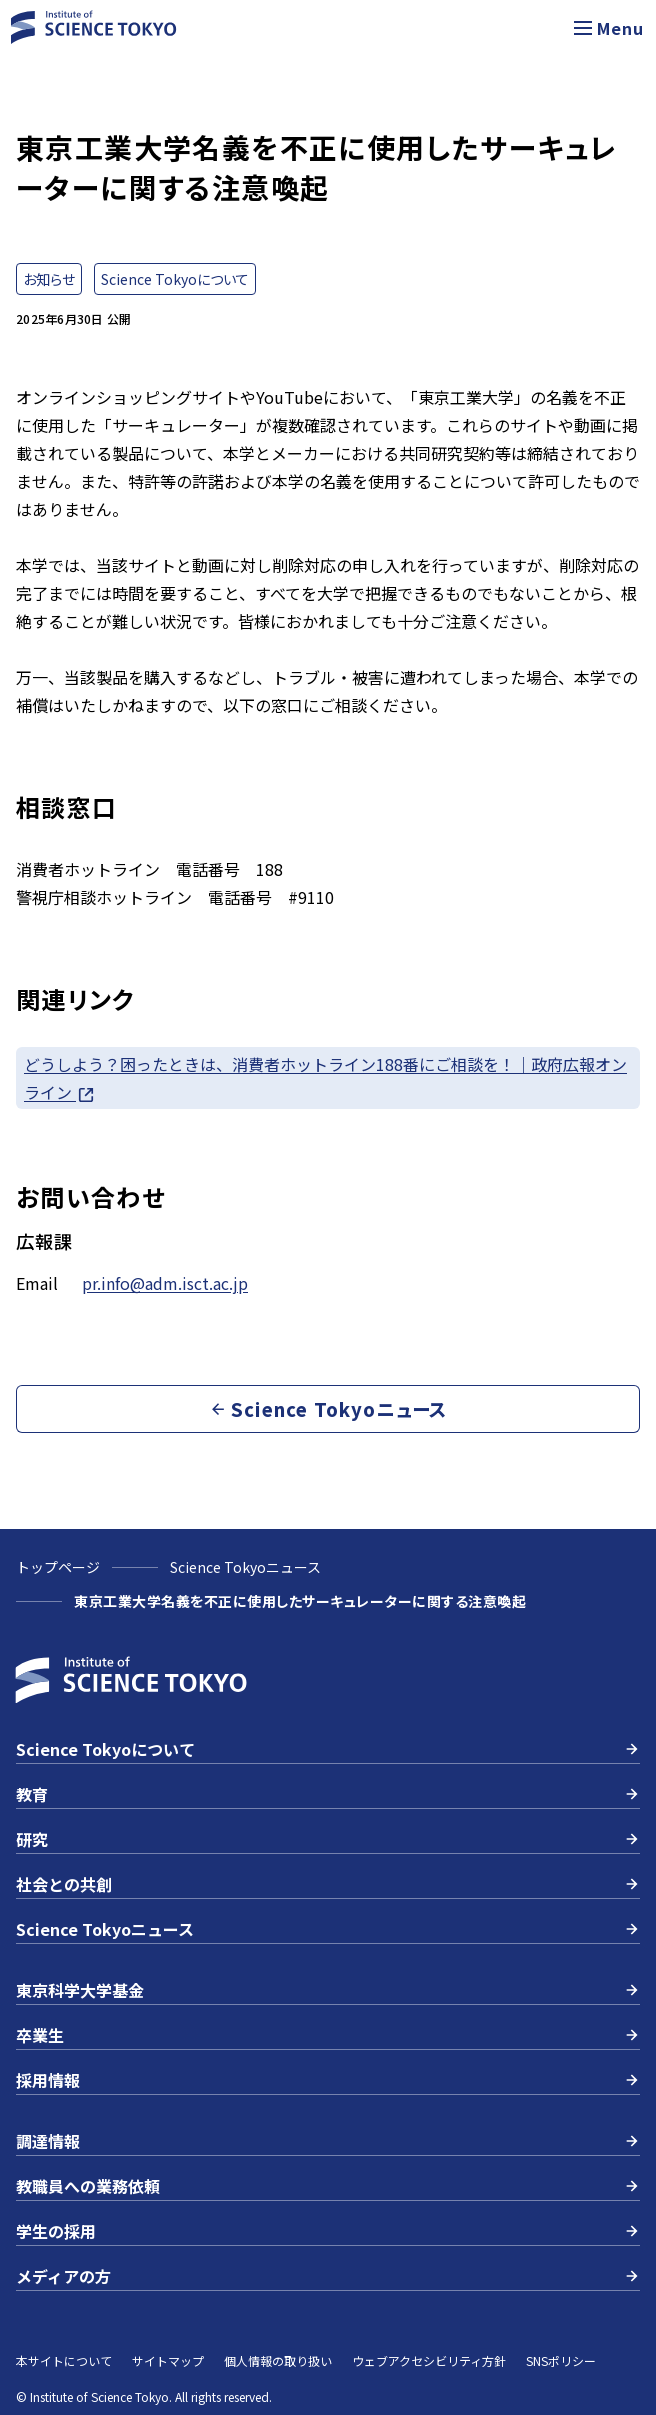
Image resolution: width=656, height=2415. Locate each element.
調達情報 (328, 2141)
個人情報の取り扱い (278, 2360)
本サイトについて (64, 2360)
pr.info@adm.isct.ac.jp (165, 1283)
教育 (328, 1794)
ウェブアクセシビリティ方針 (429, 2360)
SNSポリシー (561, 2360)
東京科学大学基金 (328, 1990)
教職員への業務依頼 (328, 2186)
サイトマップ (168, 2360)
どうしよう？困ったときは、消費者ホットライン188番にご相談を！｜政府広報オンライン (325, 1078)
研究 (328, 1839)
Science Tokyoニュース (245, 1567)
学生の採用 (328, 2231)
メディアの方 (328, 2276)
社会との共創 (328, 1884)
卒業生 (328, 2035)
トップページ (58, 1567)
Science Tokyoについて (328, 1749)
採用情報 (328, 2080)
